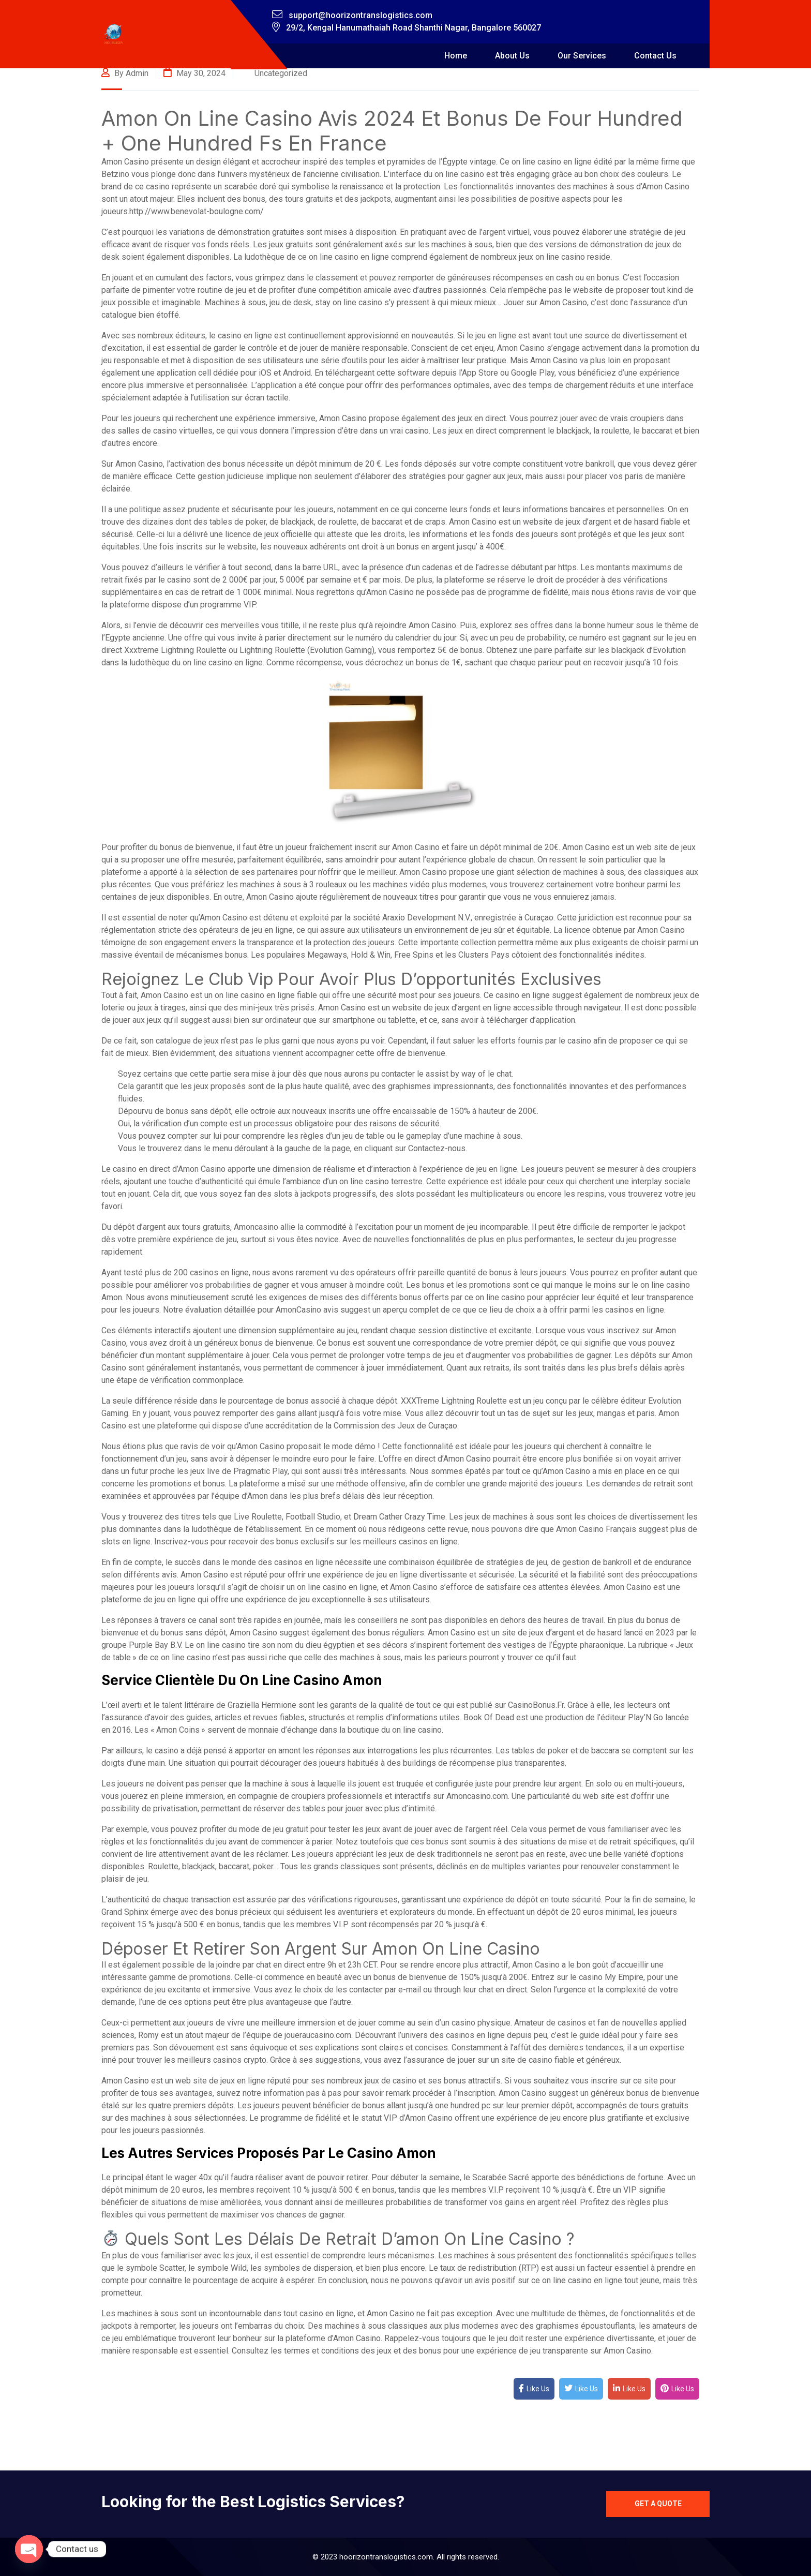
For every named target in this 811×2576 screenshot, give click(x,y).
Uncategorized (280, 73)
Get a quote (658, 2503)
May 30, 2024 (194, 73)
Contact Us (655, 56)
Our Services (582, 56)
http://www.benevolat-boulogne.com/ (196, 211)
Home (455, 56)
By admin (124, 73)
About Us (512, 56)
